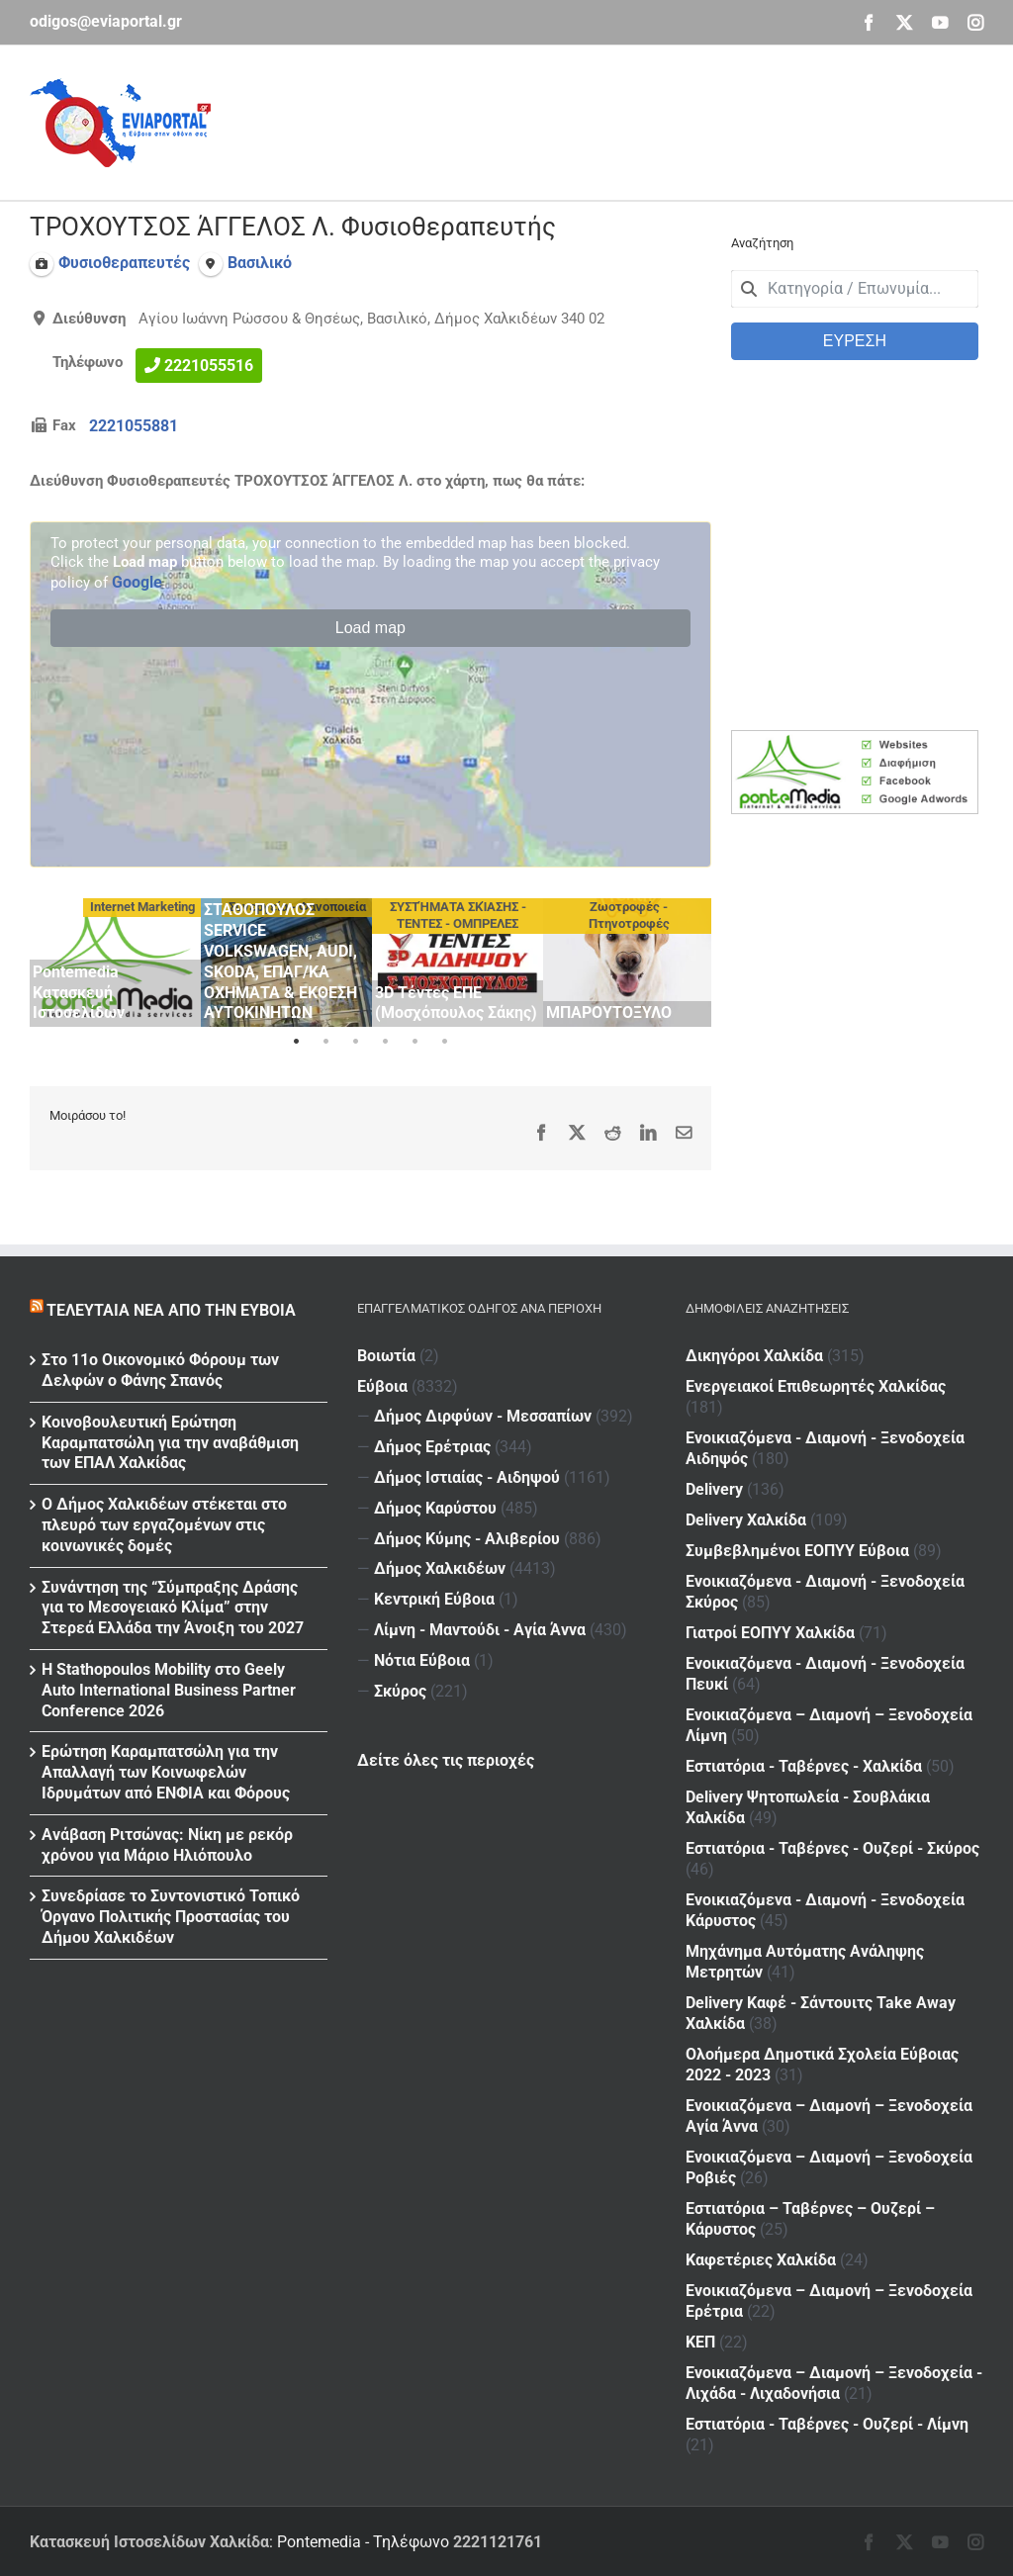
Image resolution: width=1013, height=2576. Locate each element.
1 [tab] (296, 1042)
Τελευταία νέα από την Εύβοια (171, 1310)
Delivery (714, 1489)
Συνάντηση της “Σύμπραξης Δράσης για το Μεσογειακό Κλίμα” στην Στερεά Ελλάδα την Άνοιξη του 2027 (173, 1608)
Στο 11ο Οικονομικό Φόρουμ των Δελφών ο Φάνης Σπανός (160, 1370)
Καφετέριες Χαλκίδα (761, 2260)
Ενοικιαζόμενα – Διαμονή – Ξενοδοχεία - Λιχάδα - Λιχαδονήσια (834, 2383)
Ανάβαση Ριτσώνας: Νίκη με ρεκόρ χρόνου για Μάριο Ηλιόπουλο (167, 1845)
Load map (370, 627)
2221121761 (497, 2541)
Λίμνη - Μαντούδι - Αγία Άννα (480, 1629)
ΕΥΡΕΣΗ (854, 340)
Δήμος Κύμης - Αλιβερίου (467, 1538)
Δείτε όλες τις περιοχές (445, 1760)
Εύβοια (382, 1386)
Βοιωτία (386, 1355)
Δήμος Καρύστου (435, 1508)
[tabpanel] (115, 962)
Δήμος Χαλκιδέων (440, 1568)
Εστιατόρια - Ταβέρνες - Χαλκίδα (804, 1766)
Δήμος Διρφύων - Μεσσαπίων (483, 1416)
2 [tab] (325, 1042)
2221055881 (133, 425)
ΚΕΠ (700, 2342)
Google (137, 582)
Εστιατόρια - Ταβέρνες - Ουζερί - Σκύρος (832, 1848)
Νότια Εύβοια (422, 1660)
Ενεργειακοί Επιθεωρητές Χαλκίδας (816, 1386)
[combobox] (854, 289)
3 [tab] (355, 1042)
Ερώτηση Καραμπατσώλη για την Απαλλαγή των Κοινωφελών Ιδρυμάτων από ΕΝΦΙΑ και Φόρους (166, 1772)
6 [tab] (444, 1042)
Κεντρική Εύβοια (434, 1599)
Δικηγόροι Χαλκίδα (754, 1355)
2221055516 (208, 365)
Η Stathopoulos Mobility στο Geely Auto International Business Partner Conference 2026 (169, 1690)
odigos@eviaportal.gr (106, 21)
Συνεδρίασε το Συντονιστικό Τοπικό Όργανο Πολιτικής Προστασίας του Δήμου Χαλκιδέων (171, 1916)
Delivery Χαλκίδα (746, 1520)
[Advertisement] (623, 119)
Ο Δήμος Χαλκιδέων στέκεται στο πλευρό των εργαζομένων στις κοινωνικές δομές (164, 1525)
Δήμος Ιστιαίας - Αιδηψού (467, 1477)
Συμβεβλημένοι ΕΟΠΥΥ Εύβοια (797, 1550)
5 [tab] (414, 1042)
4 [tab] (385, 1042)
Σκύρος (400, 1691)
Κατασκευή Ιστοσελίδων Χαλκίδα (149, 2541)
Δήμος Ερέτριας (432, 1446)
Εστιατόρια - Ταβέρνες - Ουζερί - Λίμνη (827, 2424)
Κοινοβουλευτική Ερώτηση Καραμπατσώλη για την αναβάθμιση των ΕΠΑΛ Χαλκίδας (170, 1443)
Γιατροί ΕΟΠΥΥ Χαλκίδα (770, 1632)
